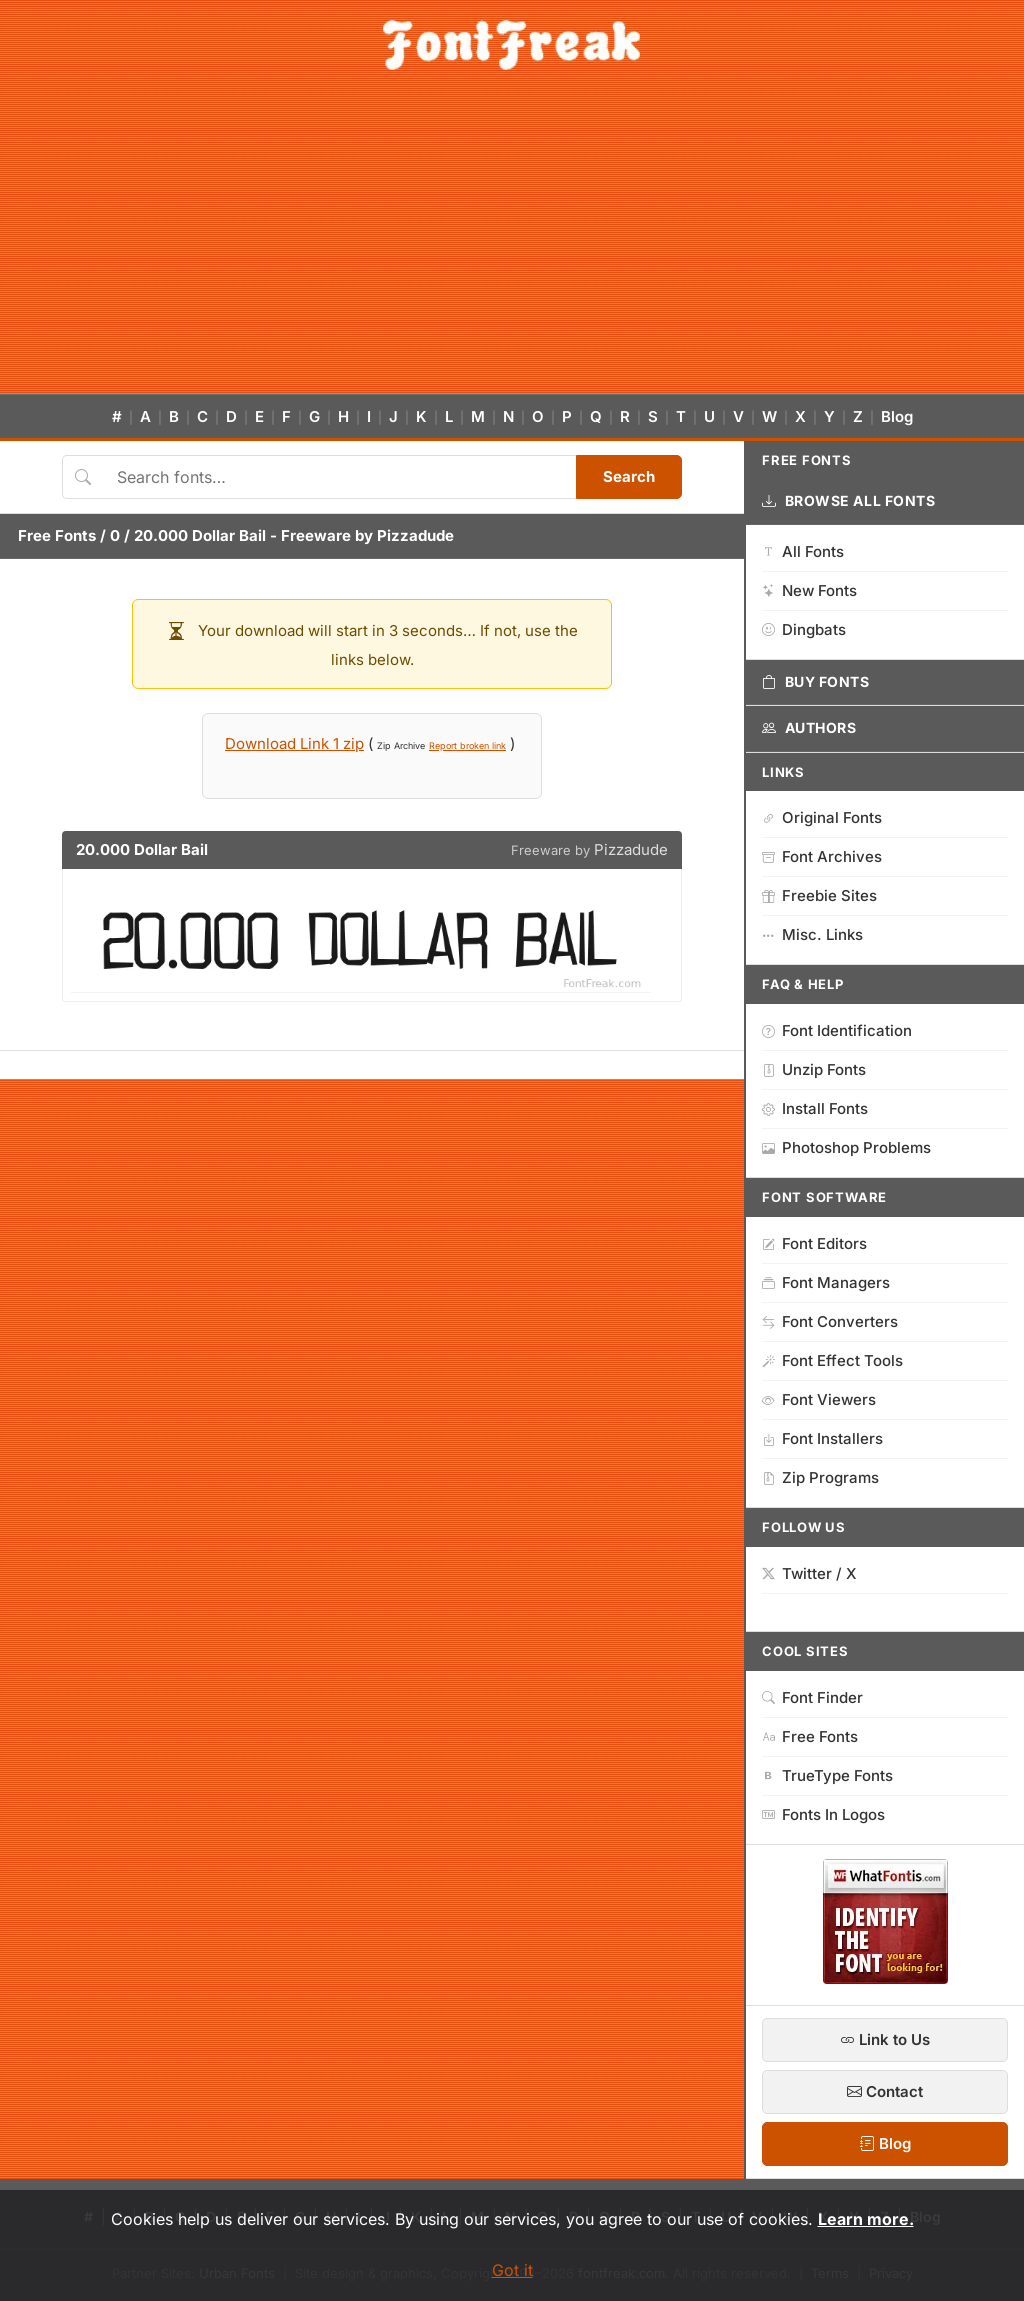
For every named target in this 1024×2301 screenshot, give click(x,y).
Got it (512, 2270)
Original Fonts (822, 817)
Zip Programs (820, 1477)
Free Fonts (57, 535)
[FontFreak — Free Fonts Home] (511, 45)
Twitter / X (809, 1573)
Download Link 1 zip (294, 743)
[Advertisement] (512, 244)
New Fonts (809, 590)
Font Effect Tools (832, 1360)
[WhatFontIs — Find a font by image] (885, 1978)
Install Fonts (815, 1108)
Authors (809, 728)
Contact (885, 2091)
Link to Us (885, 2039)
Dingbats (804, 629)
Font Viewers (819, 1399)
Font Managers (826, 1282)
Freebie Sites (819, 895)
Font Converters (830, 1321)
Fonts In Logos (823, 1814)
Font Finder (812, 1697)
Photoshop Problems (846, 1147)
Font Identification (837, 1030)
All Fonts (803, 551)
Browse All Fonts (849, 501)
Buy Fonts (816, 682)
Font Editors (814, 1243)
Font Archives (822, 856)
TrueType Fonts (827, 1775)
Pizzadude (415, 535)
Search (629, 476)
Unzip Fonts (814, 1069)
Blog (897, 416)
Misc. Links (812, 934)
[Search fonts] (339, 477)
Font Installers (822, 1438)
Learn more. (866, 2219)
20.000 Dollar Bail (200, 535)
